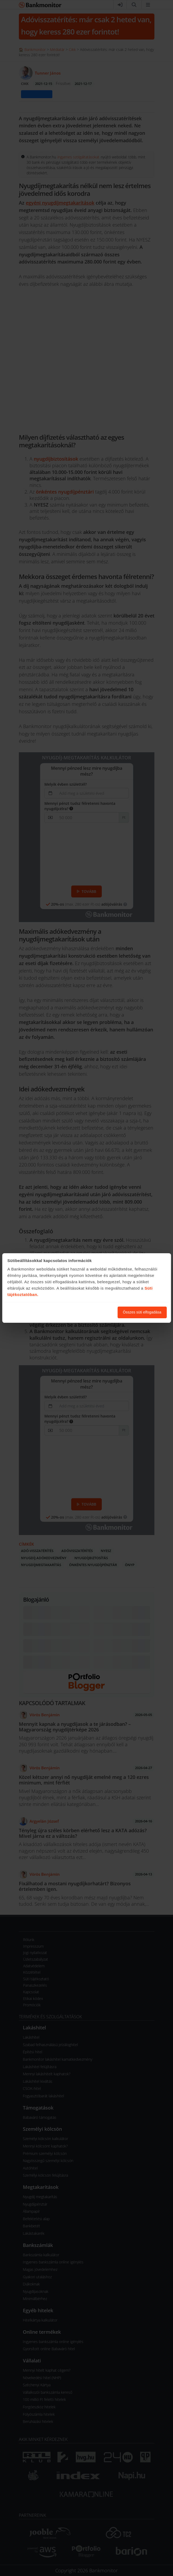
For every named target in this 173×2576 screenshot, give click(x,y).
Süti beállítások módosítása (84, 1312)
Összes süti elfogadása (142, 1312)
